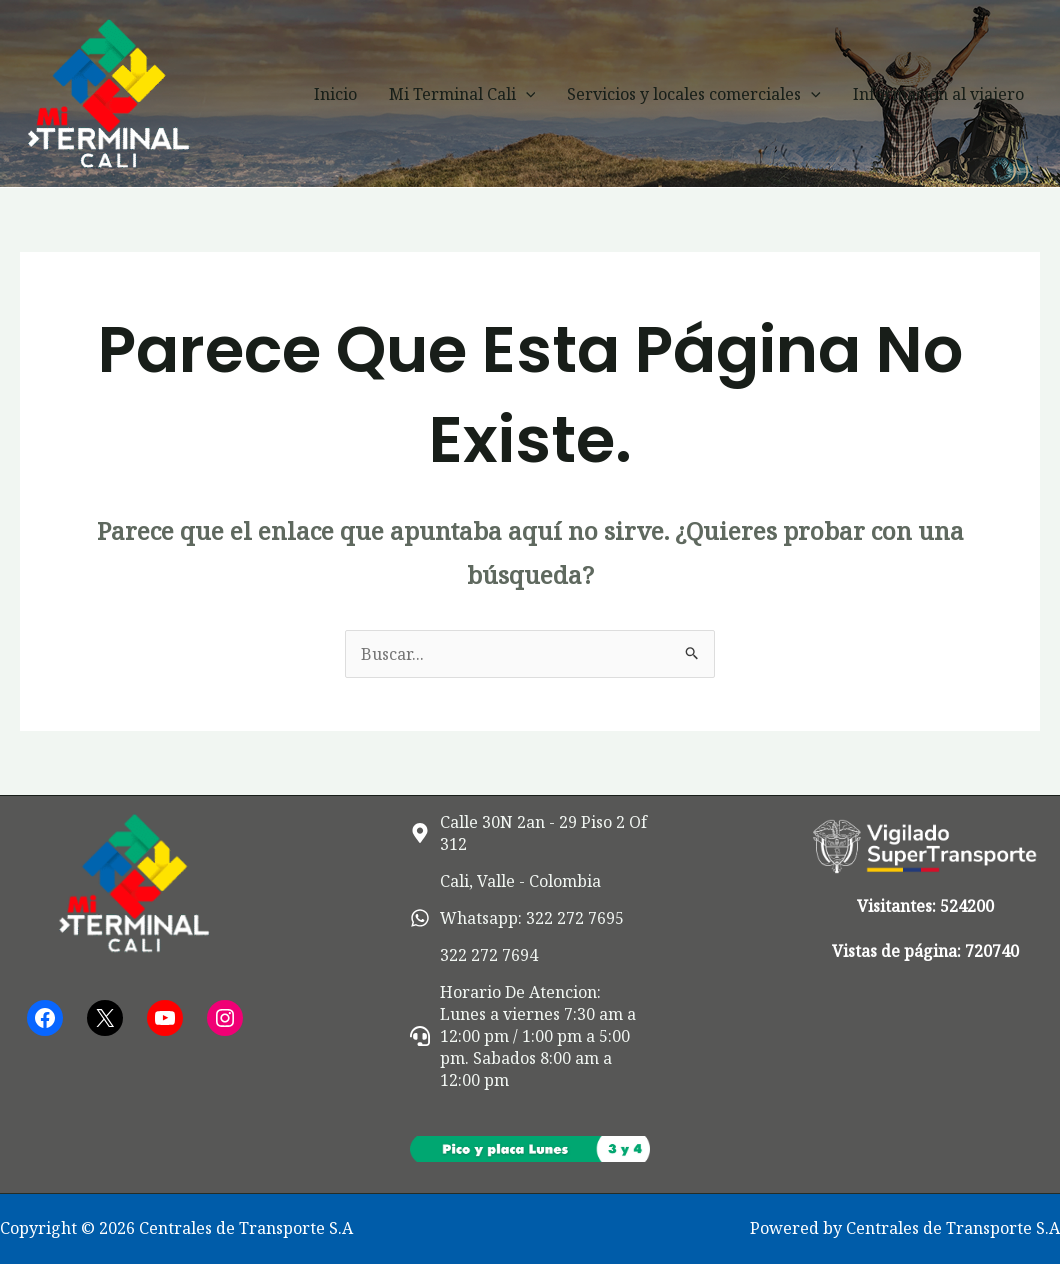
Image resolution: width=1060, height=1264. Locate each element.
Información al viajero (938, 94)
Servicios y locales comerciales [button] (694, 94)
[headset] (530, 1036)
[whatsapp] (517, 918)
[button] (526, 94)
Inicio (335, 94)
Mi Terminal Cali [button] (462, 94)
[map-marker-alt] (530, 833)
